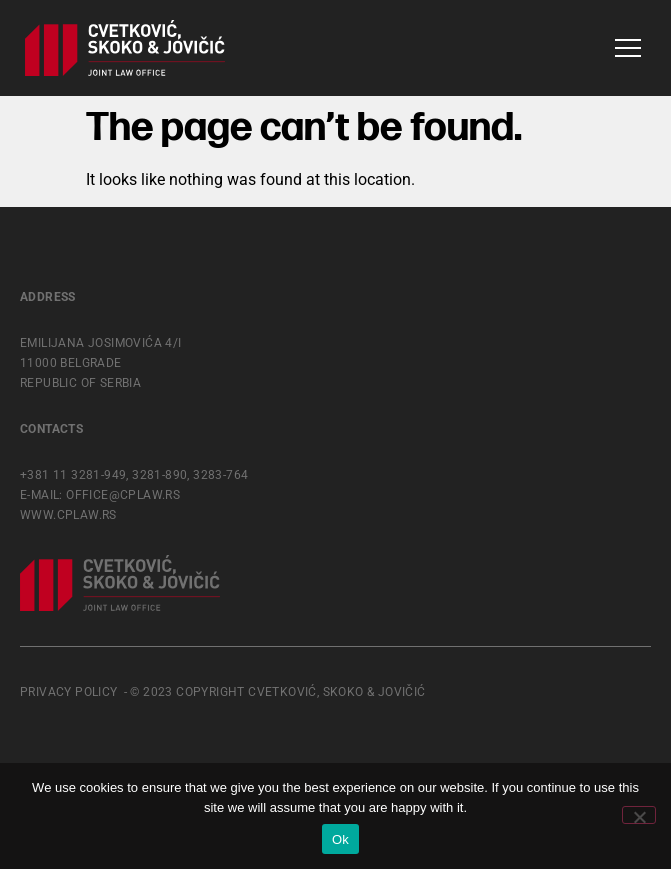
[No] (639, 815)
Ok (340, 839)
